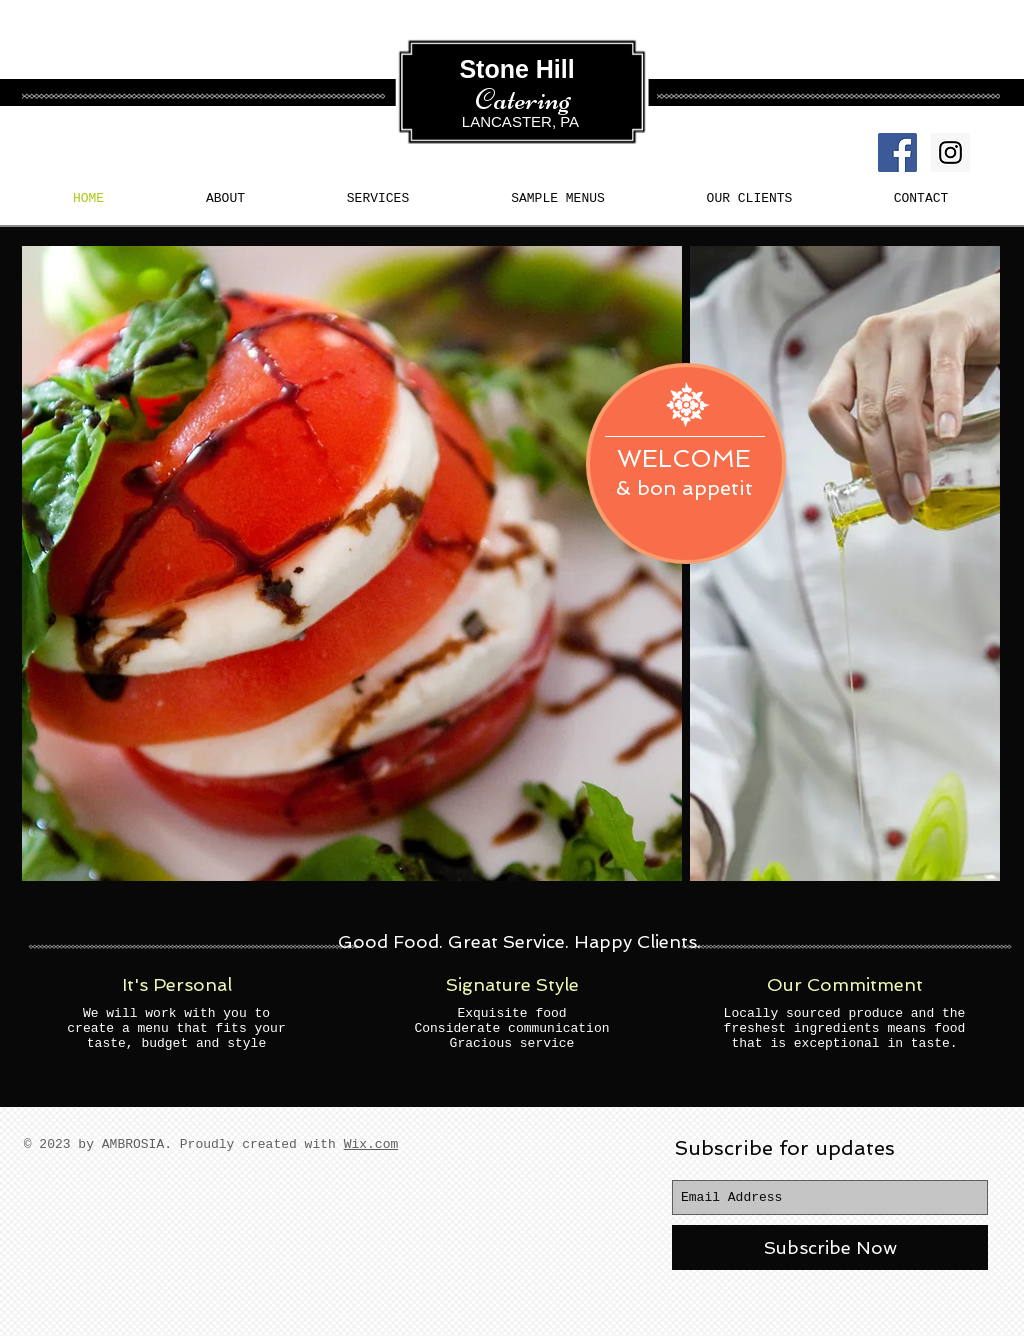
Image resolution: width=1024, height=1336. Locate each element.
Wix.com (371, 1144)
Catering (523, 99)
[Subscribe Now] (830, 1247)
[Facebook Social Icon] (897, 152)
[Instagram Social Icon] (950, 152)
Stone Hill (520, 69)
